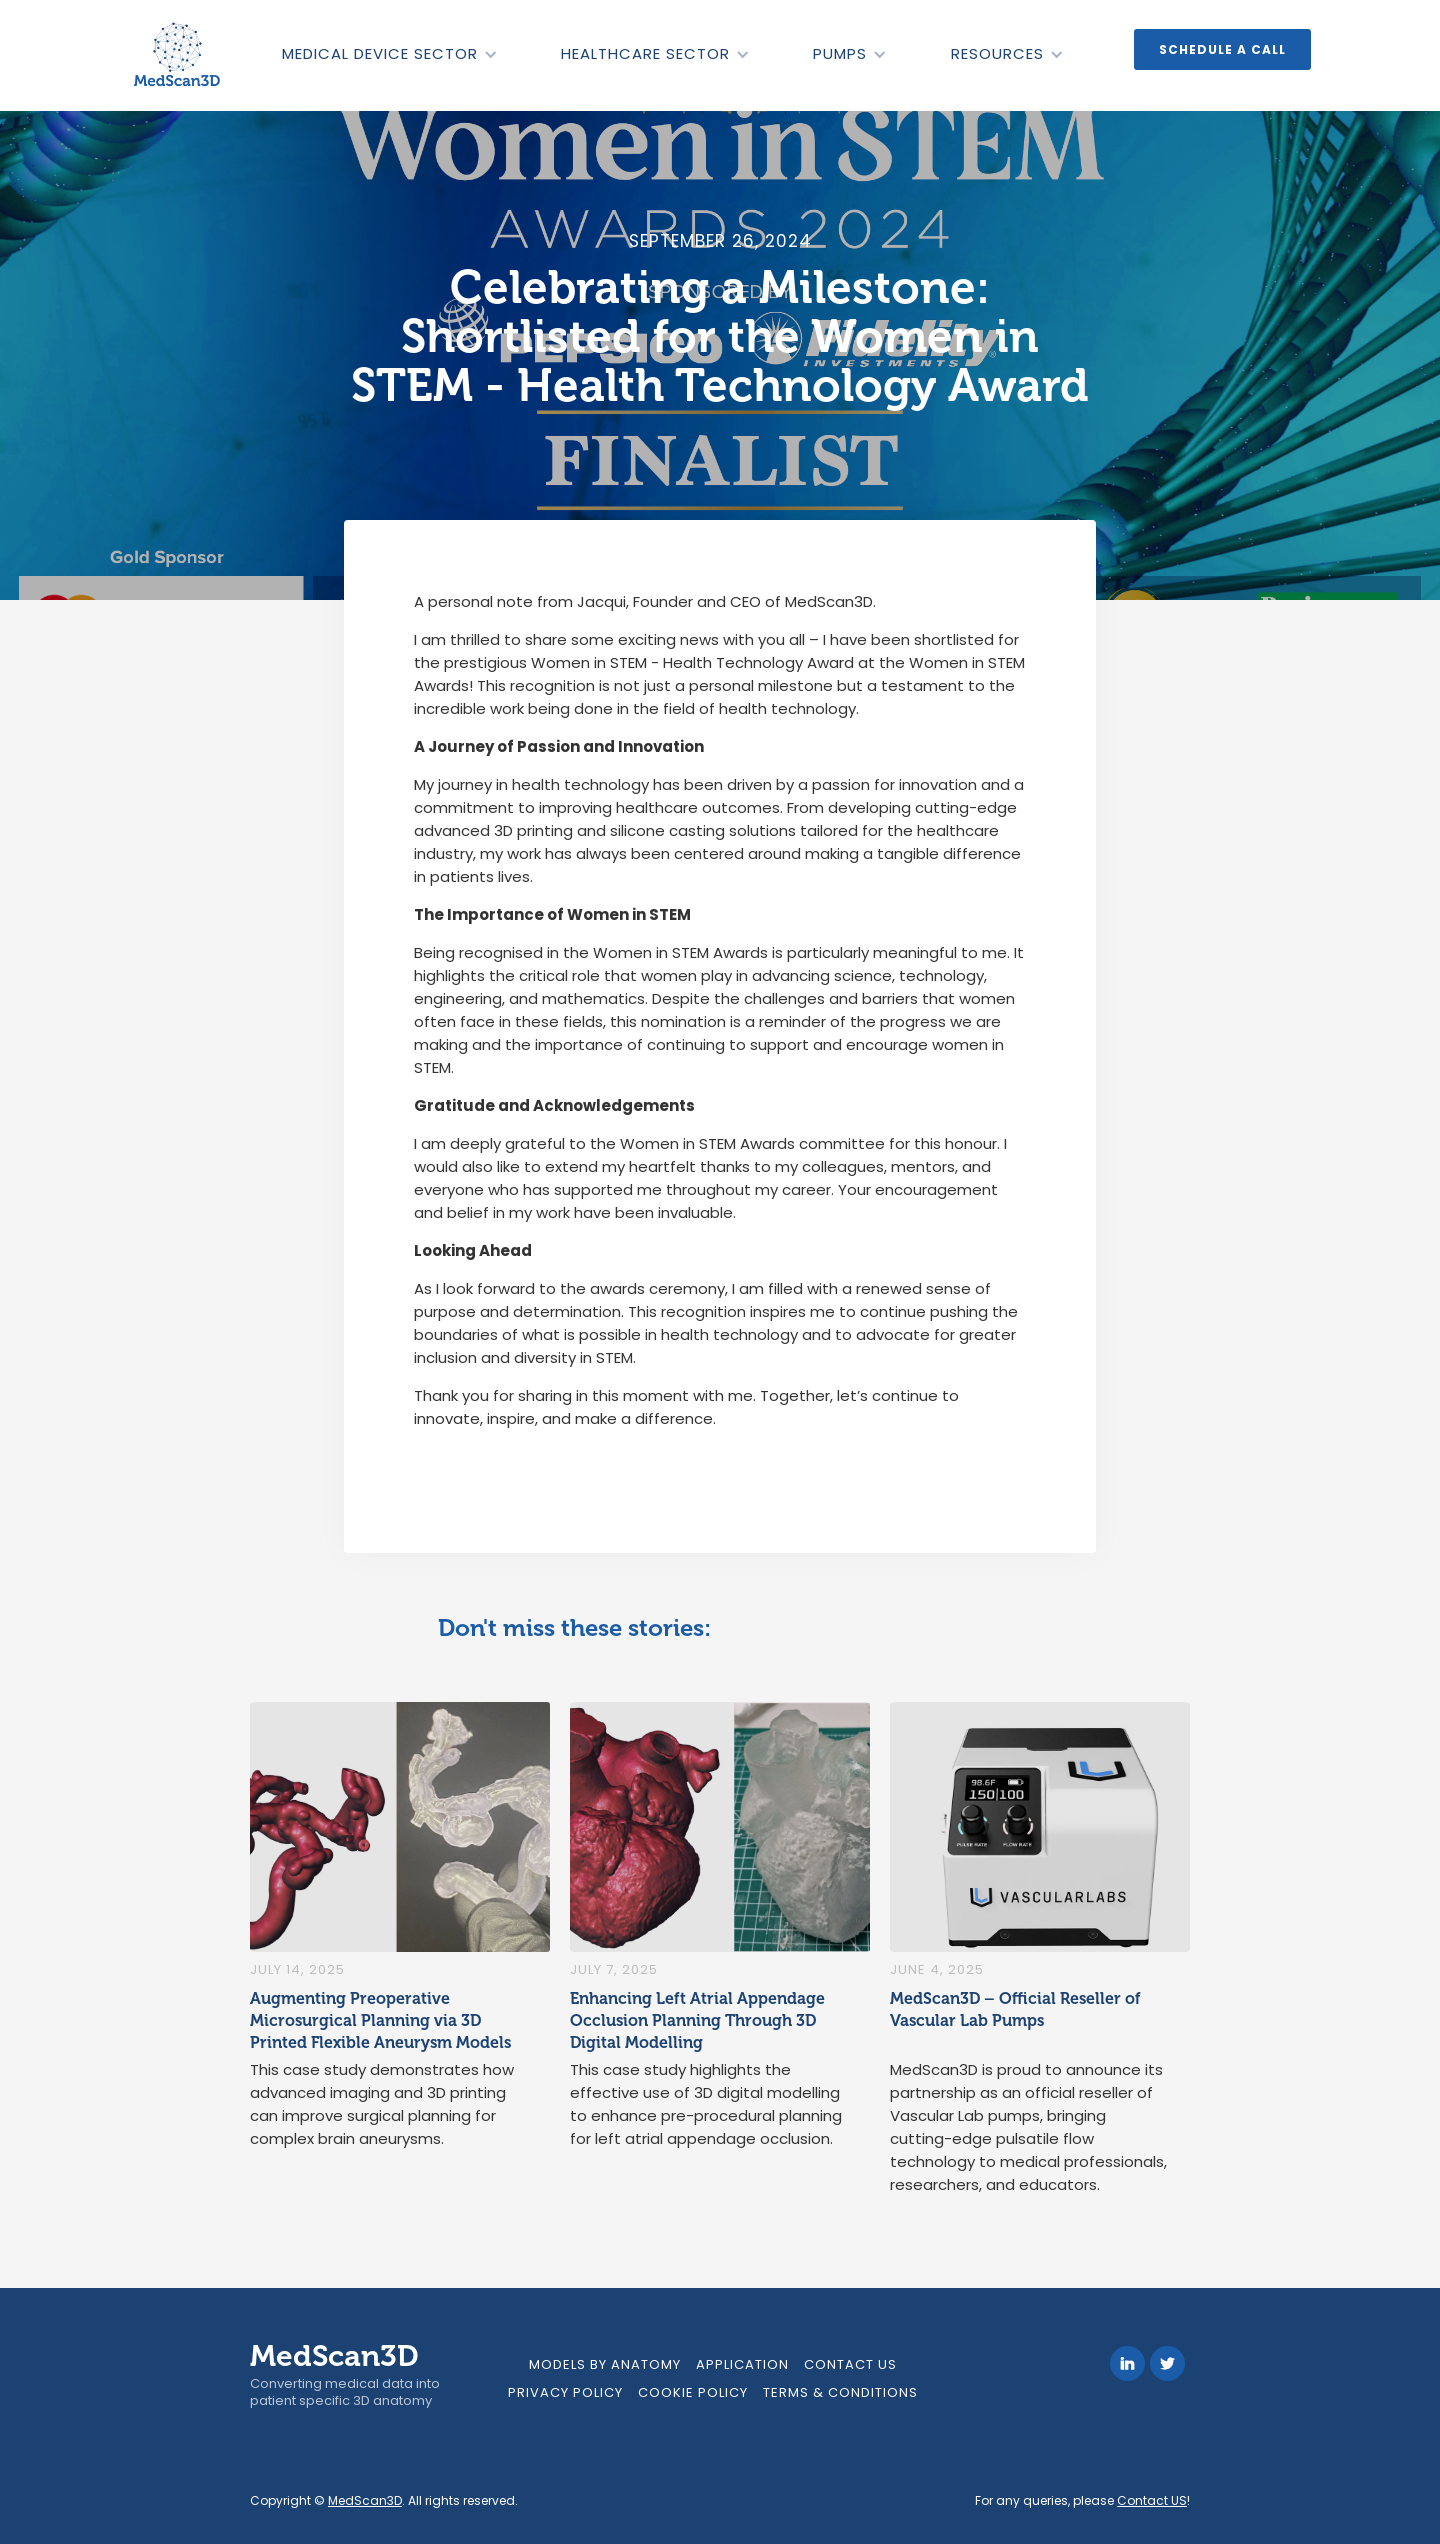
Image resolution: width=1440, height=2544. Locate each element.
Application (742, 2364)
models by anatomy (605, 2364)
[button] (389, 54)
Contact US (1152, 2500)
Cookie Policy (693, 2392)
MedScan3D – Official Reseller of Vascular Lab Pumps (1015, 2009)
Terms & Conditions (840, 2392)
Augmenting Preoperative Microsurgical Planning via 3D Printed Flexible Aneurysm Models (380, 2020)
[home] (179, 55)
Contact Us (850, 2364)
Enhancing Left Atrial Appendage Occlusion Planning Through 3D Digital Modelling (697, 2020)
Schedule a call (1222, 49)
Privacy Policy (565, 2392)
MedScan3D (365, 2500)
